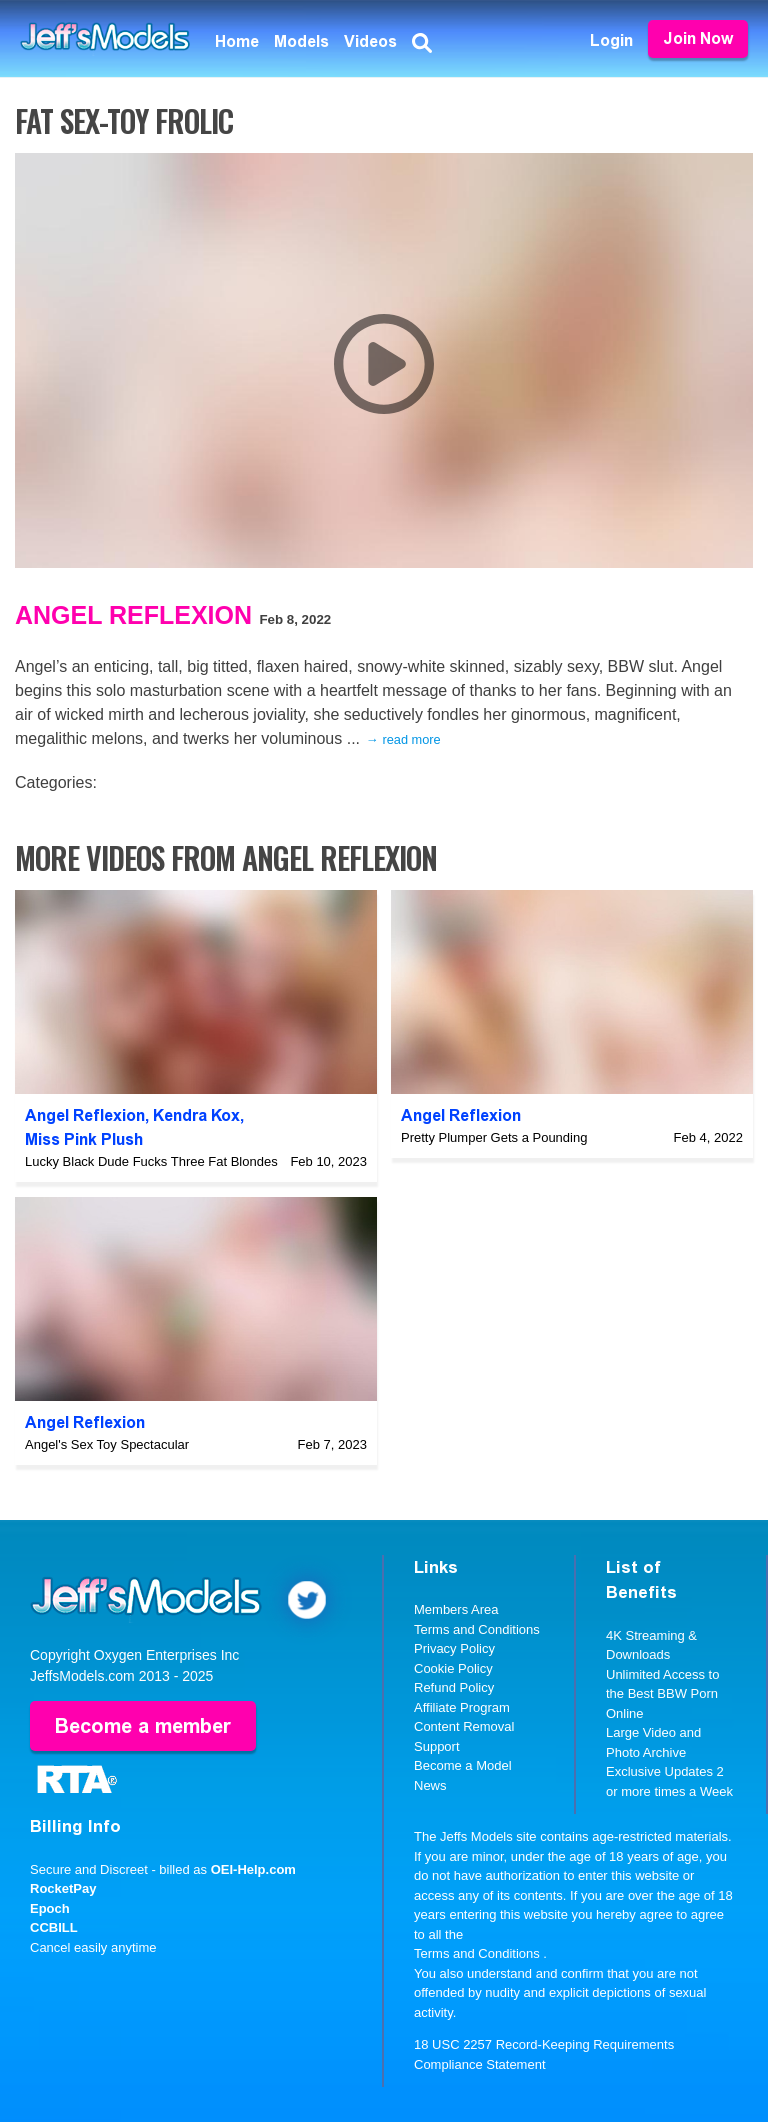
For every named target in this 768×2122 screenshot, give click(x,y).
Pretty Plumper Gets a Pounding (494, 1137)
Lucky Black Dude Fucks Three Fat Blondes (151, 1161)
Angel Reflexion (133, 615)
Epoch (50, 1908)
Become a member (143, 1726)
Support (437, 1746)
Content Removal (464, 1726)
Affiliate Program (462, 1707)
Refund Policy (454, 1687)
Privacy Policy (454, 1648)
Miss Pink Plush (84, 1139)
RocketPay (63, 1888)
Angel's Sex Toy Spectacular (107, 1444)
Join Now (698, 38)
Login (611, 40)
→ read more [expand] (403, 739)
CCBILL (54, 1927)
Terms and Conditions (477, 1629)
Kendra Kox (196, 1115)
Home (237, 41)
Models (301, 41)
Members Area (456, 1609)
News (430, 1785)
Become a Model (463, 1765)
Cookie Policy (453, 1668)
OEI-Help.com (253, 1869)
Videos (370, 41)
